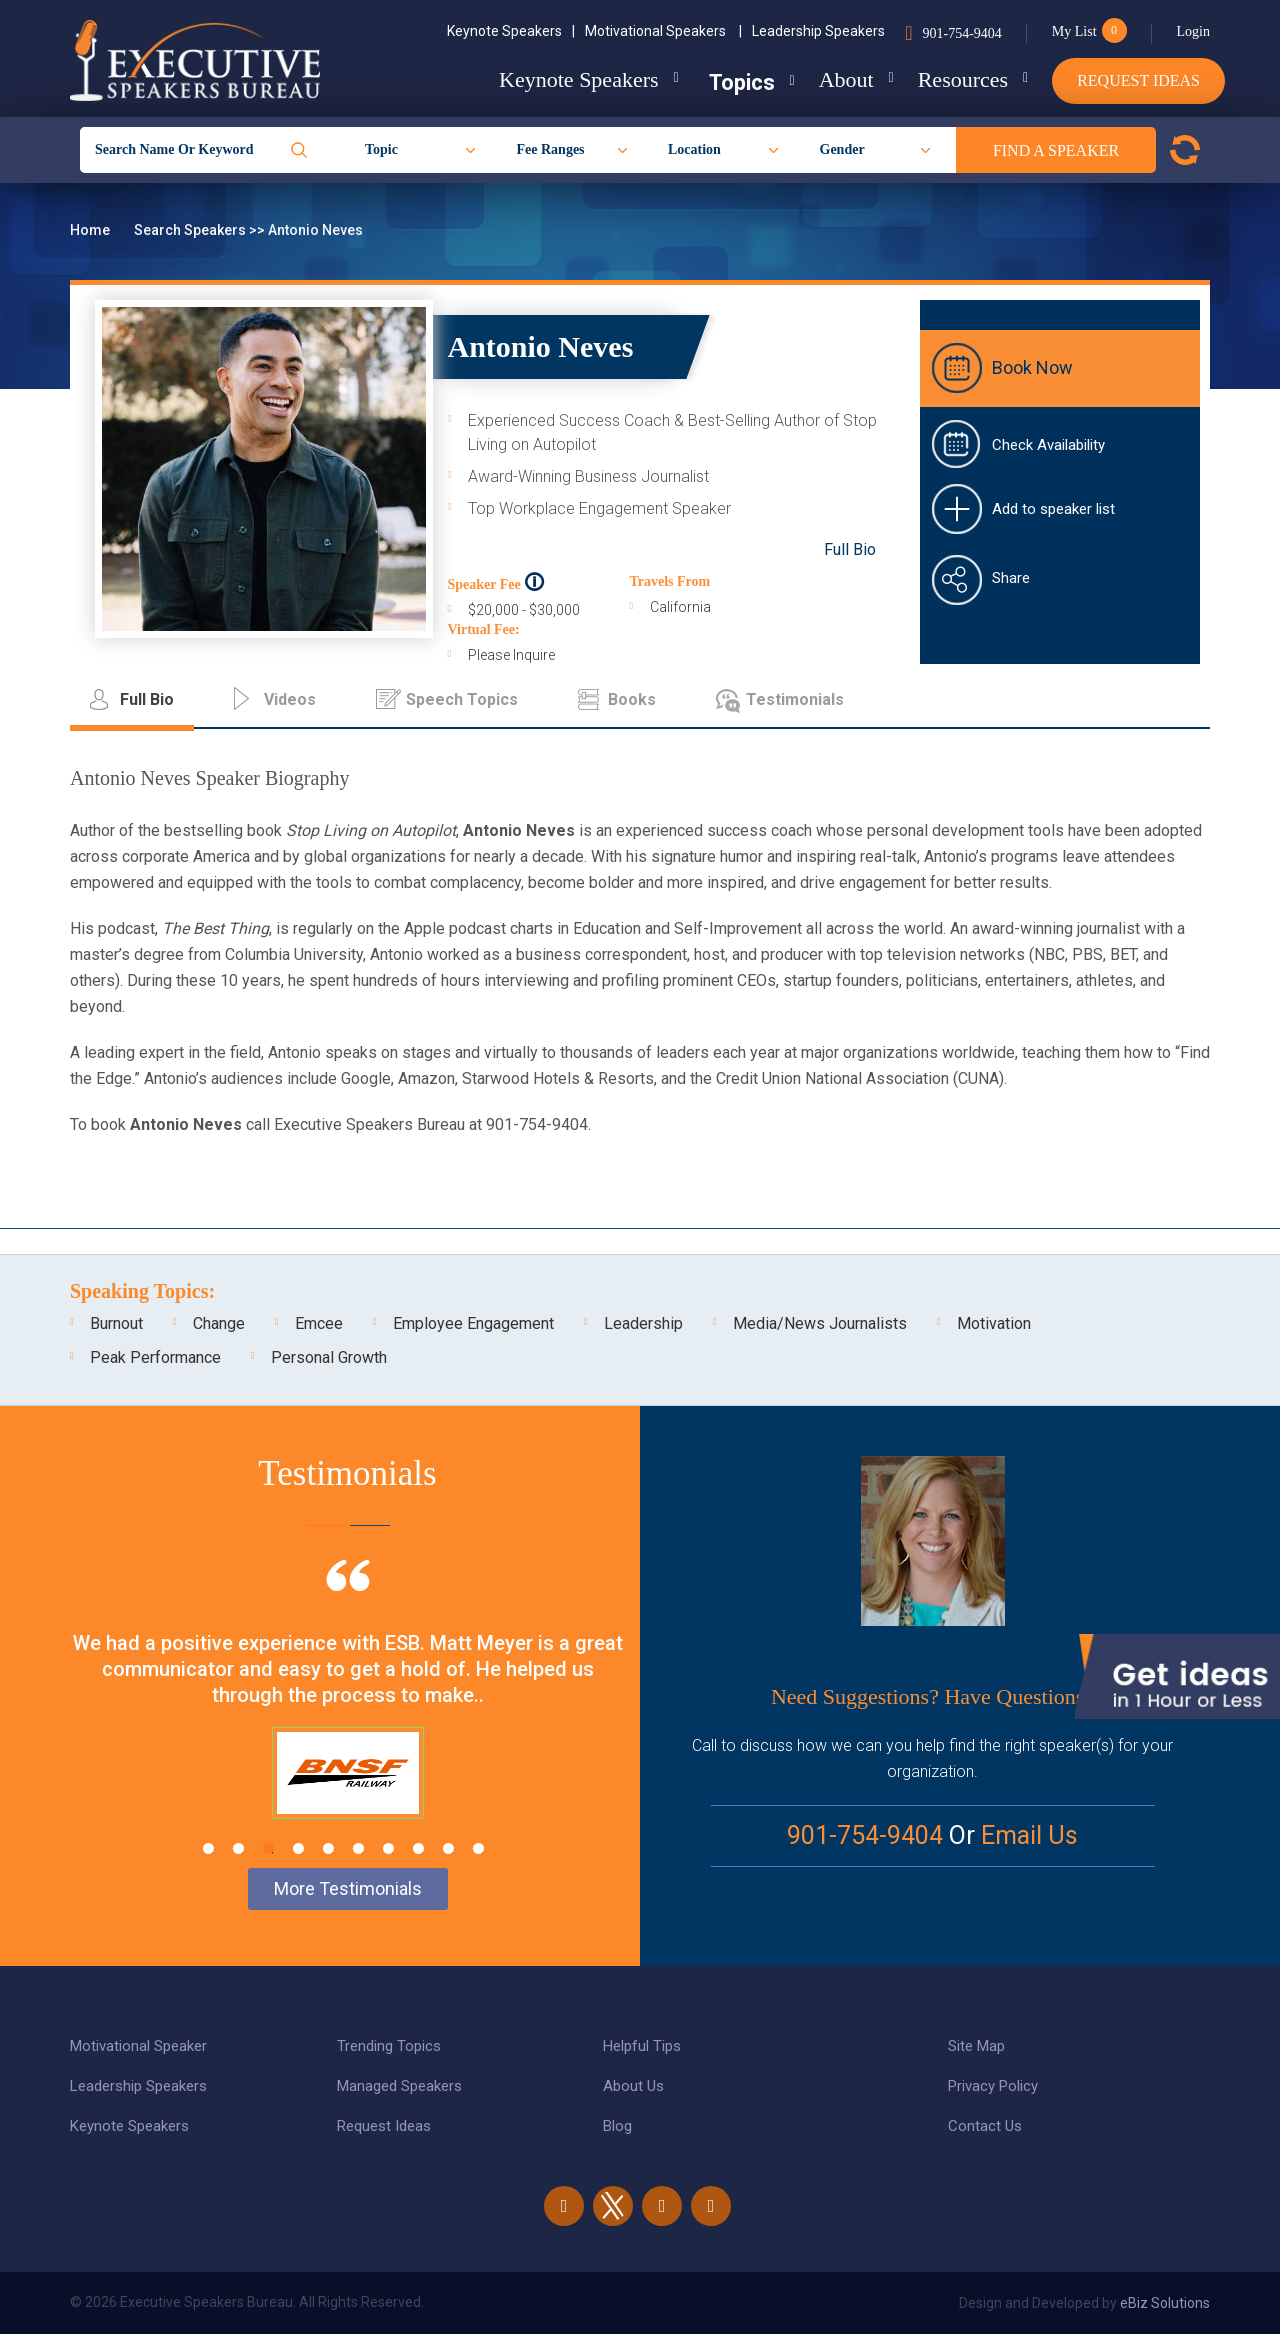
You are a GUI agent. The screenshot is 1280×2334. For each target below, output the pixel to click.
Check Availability (1048, 445)
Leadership (643, 1323)
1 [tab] (208, 1848)
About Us (633, 2086)
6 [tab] (358, 1848)
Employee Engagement (473, 1323)
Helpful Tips (642, 2046)
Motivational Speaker (138, 2046)
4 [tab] (298, 1848)
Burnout (116, 1323)
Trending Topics (389, 2046)
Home (91, 230)
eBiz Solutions (1165, 2303)
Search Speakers (191, 230)
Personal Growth (329, 1357)
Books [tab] (632, 699)
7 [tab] (388, 1848)
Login (1193, 31)
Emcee (319, 1323)
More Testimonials (348, 1888)
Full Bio (850, 549)
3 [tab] (268, 1848)
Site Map (976, 2046)
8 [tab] (418, 1848)
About (834, 79)
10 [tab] (478, 1848)
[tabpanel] (347, 1714)
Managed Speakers (399, 2086)
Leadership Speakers (818, 31)
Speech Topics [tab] (462, 699)
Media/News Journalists (820, 1323)
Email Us (1029, 1835)
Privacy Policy (993, 2086)
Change (219, 1323)
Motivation (994, 1323)
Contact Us (985, 2126)
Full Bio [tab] (147, 699)
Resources (957, 79)
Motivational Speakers (663, 31)
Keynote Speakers (511, 31)
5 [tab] (328, 1848)
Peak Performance (155, 1357)
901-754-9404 (961, 33)
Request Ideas (1138, 80)
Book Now (1032, 367)
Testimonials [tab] (795, 699)
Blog (617, 2126)
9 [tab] (448, 1848)
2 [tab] (238, 1848)
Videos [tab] (290, 699)
